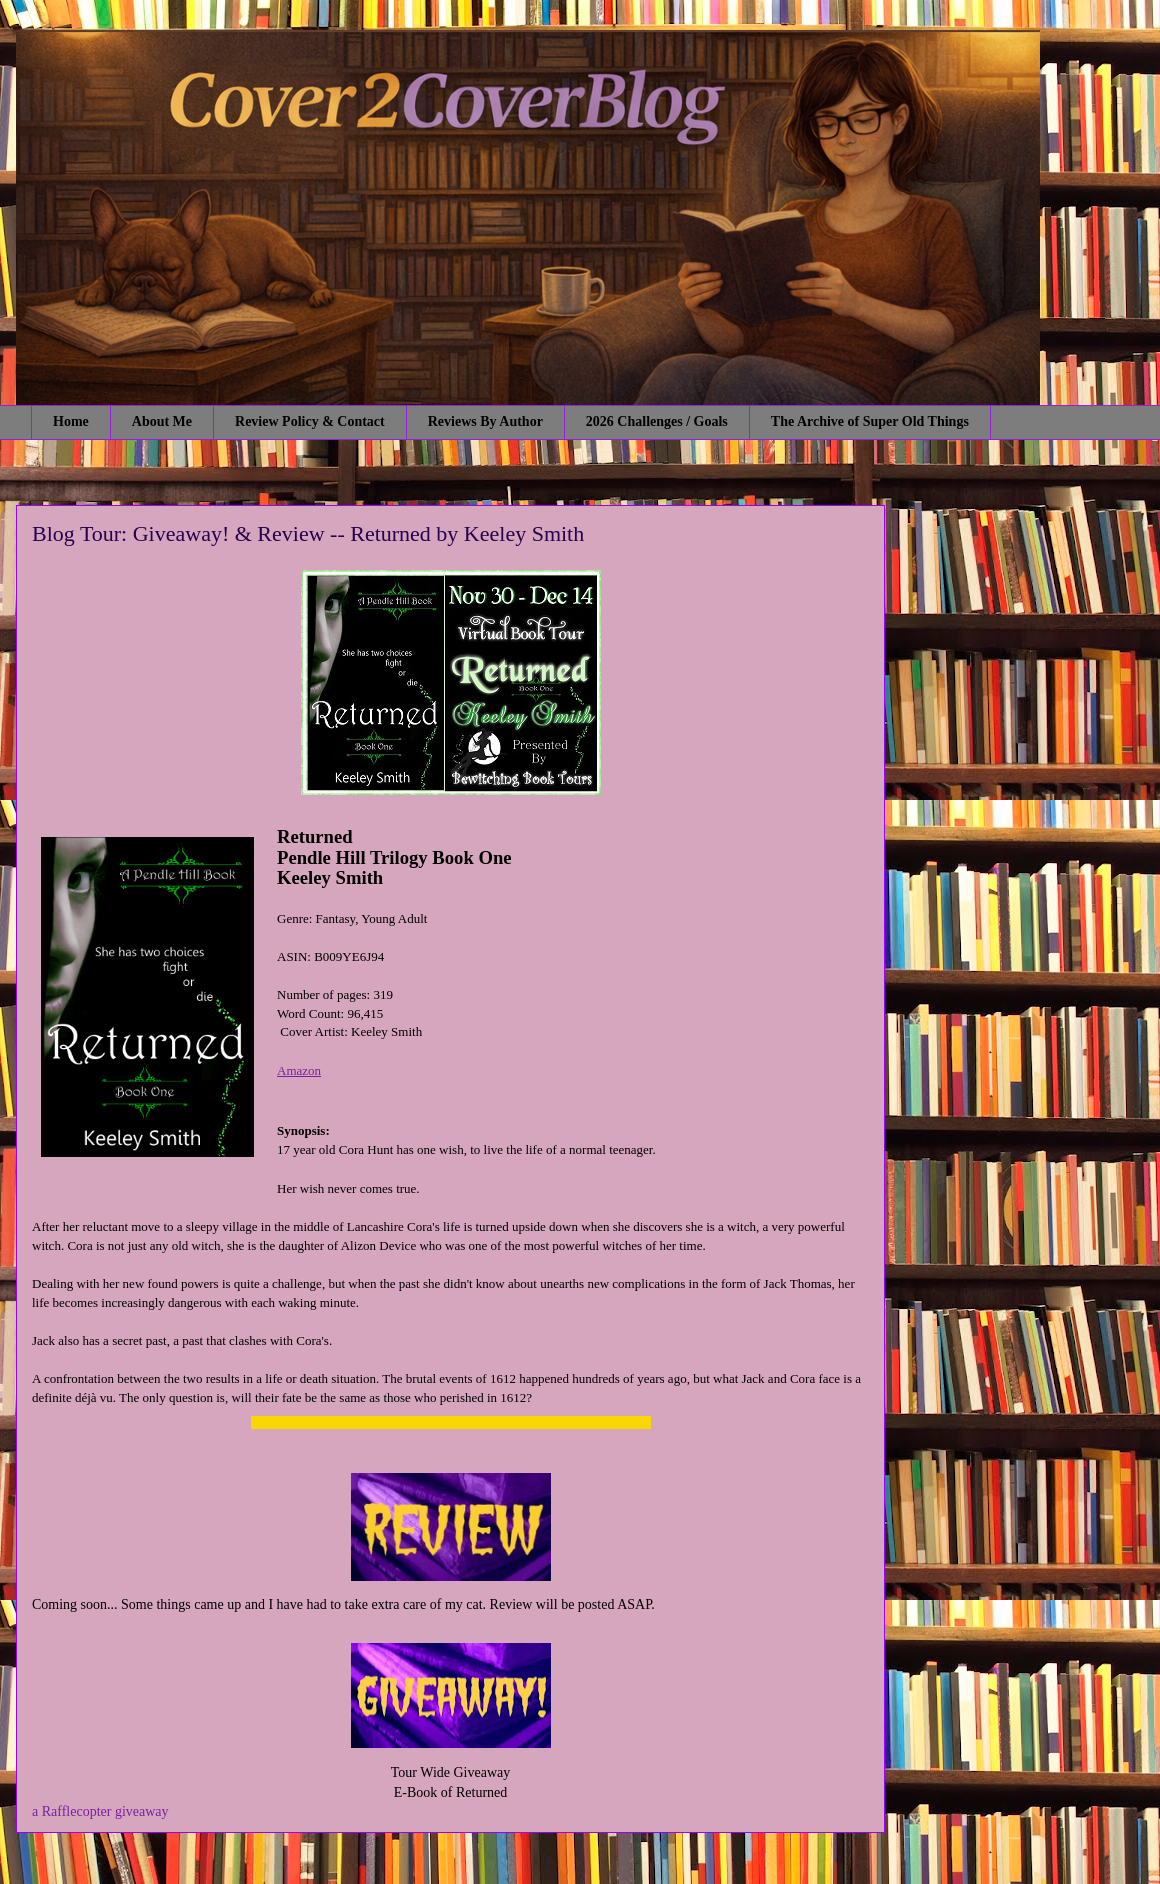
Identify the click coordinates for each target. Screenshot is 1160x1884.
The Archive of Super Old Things (870, 421)
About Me (162, 421)
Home (71, 421)
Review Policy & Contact (310, 421)
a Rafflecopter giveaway (100, 1811)
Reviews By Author (485, 421)
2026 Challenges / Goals (657, 421)
